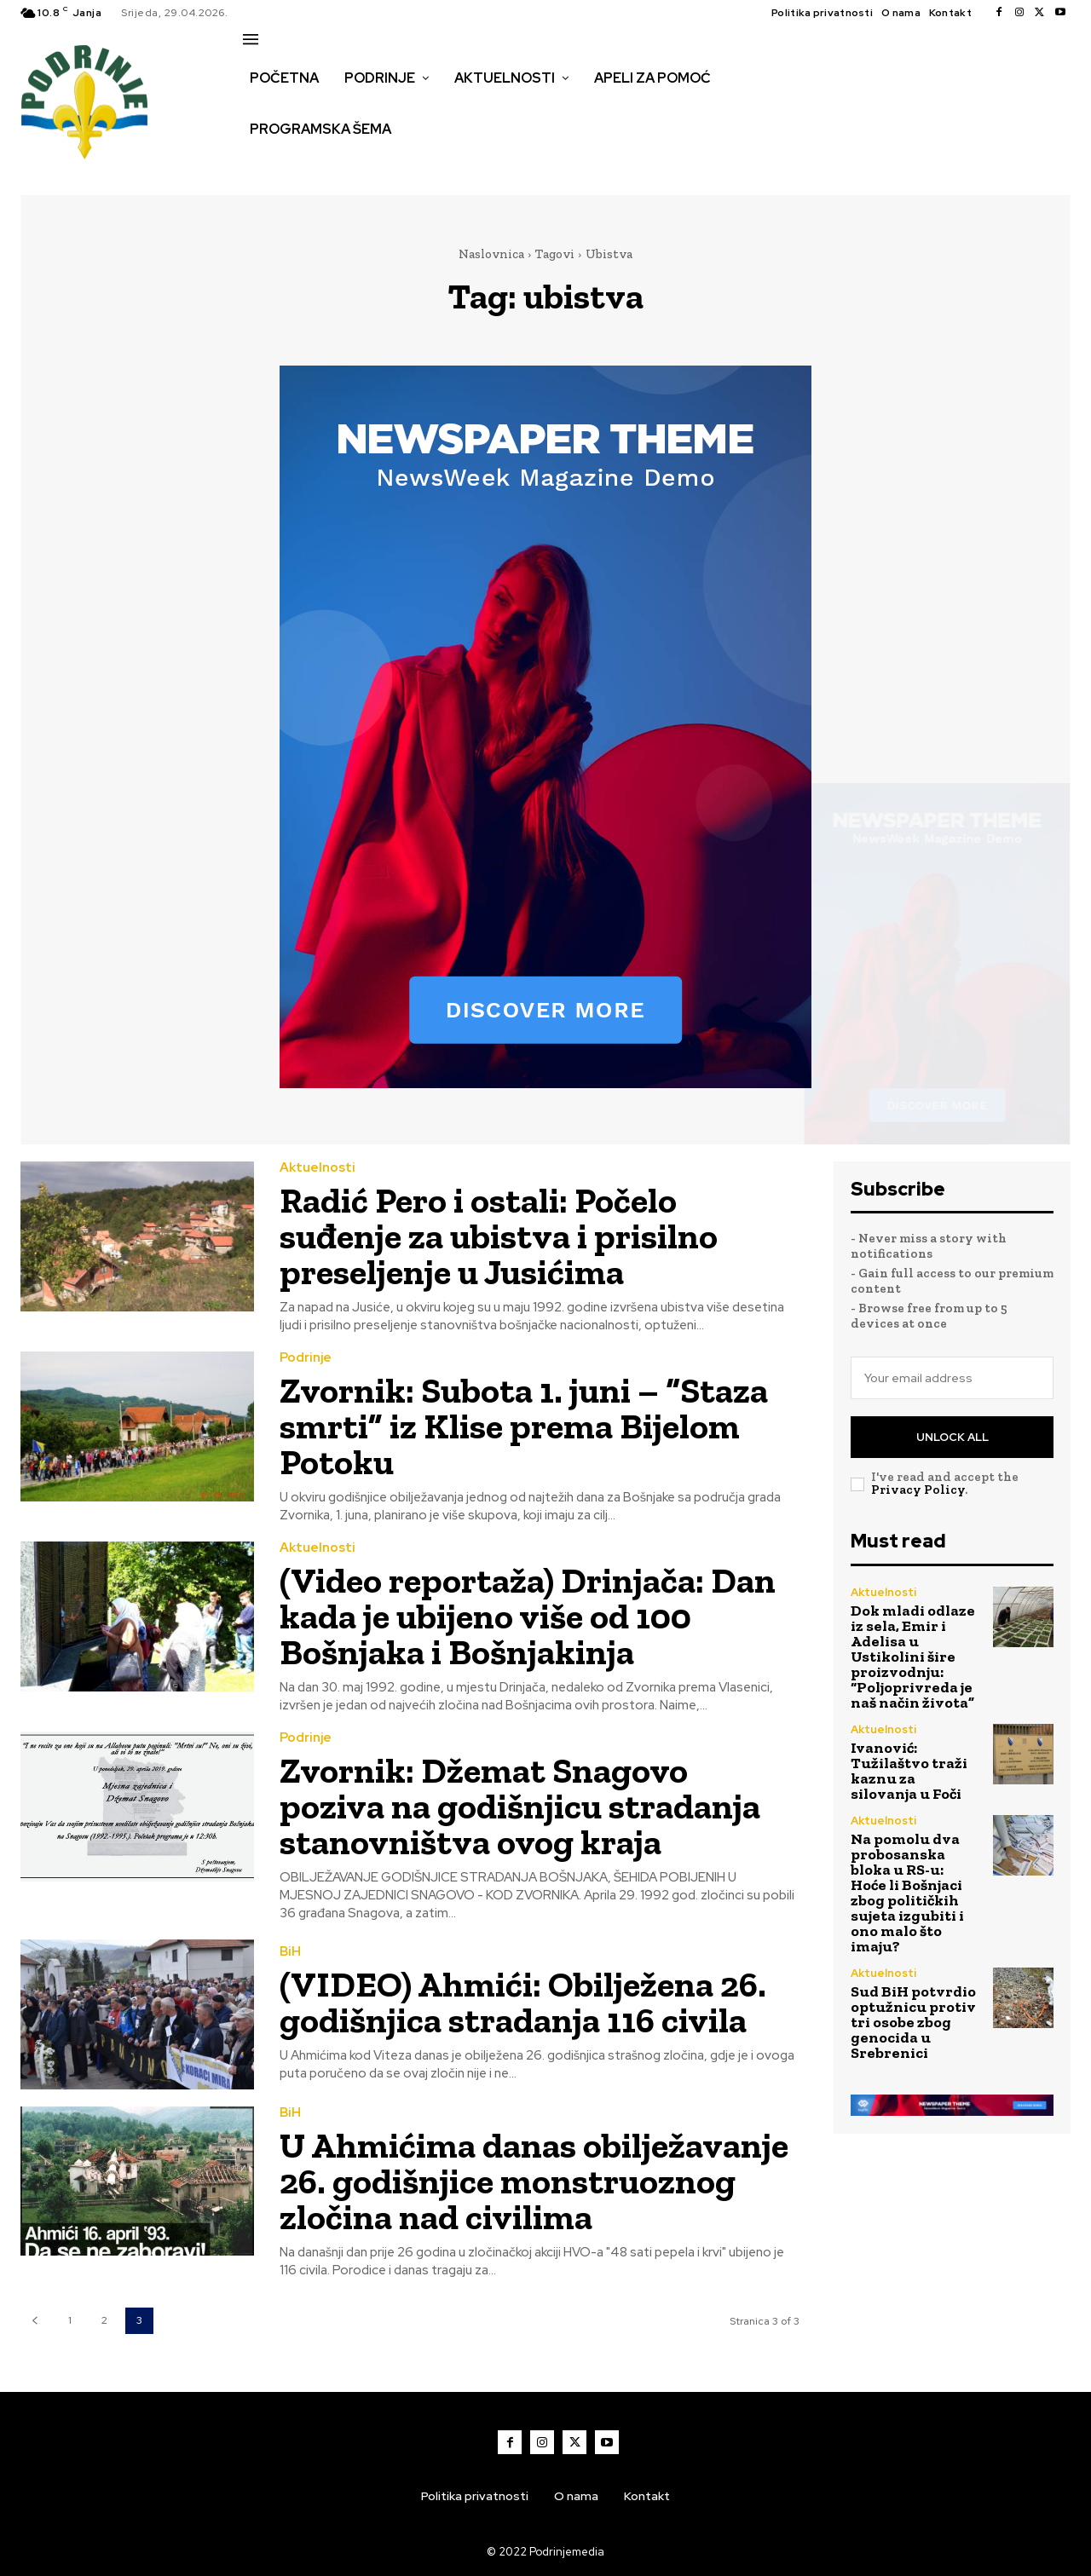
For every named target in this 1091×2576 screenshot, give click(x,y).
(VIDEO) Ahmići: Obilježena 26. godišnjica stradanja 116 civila (523, 2002)
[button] (261, 165)
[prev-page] (34, 2321)
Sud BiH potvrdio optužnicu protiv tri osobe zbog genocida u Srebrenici (913, 2022)
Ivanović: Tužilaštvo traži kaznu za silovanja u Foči (909, 1770)
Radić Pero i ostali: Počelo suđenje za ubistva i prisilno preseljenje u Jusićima (499, 1236)
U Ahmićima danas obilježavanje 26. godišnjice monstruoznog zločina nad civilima (534, 2181)
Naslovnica (491, 254)
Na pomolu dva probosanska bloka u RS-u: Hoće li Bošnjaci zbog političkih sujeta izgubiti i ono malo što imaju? (907, 1893)
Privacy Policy (918, 1489)
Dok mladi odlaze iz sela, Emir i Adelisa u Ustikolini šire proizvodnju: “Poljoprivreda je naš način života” (913, 1656)
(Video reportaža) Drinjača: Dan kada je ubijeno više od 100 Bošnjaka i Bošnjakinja (528, 1616)
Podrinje (306, 1357)
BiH (290, 1951)
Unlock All (952, 1437)
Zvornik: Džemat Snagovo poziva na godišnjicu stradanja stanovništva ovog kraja (520, 1806)
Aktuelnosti (317, 1167)
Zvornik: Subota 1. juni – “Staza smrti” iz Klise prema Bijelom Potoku (524, 1426)
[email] (952, 1378)
